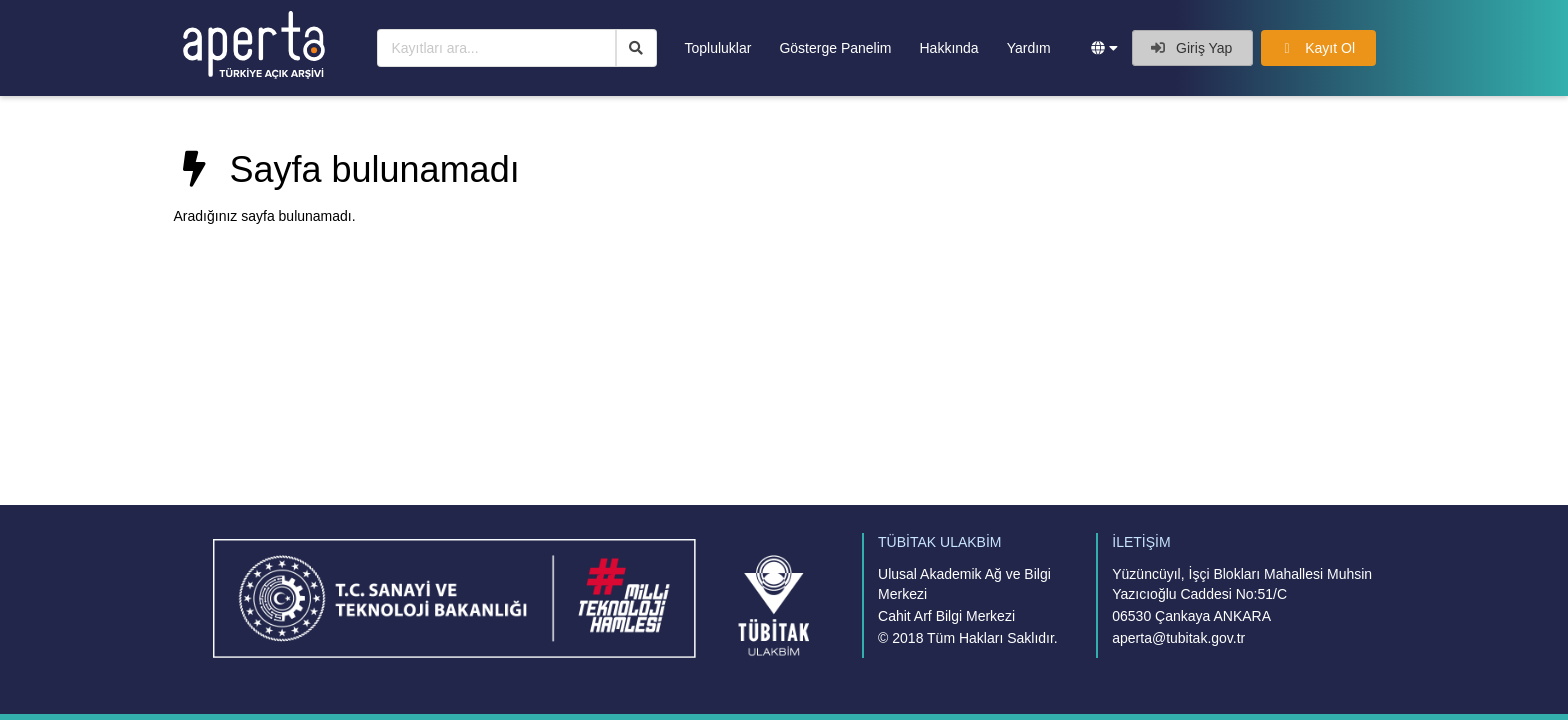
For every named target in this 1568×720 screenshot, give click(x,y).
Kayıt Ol (1317, 48)
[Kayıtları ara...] (496, 48)
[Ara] (636, 48)
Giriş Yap (1191, 48)
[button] (1104, 48)
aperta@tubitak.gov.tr (1178, 638)
